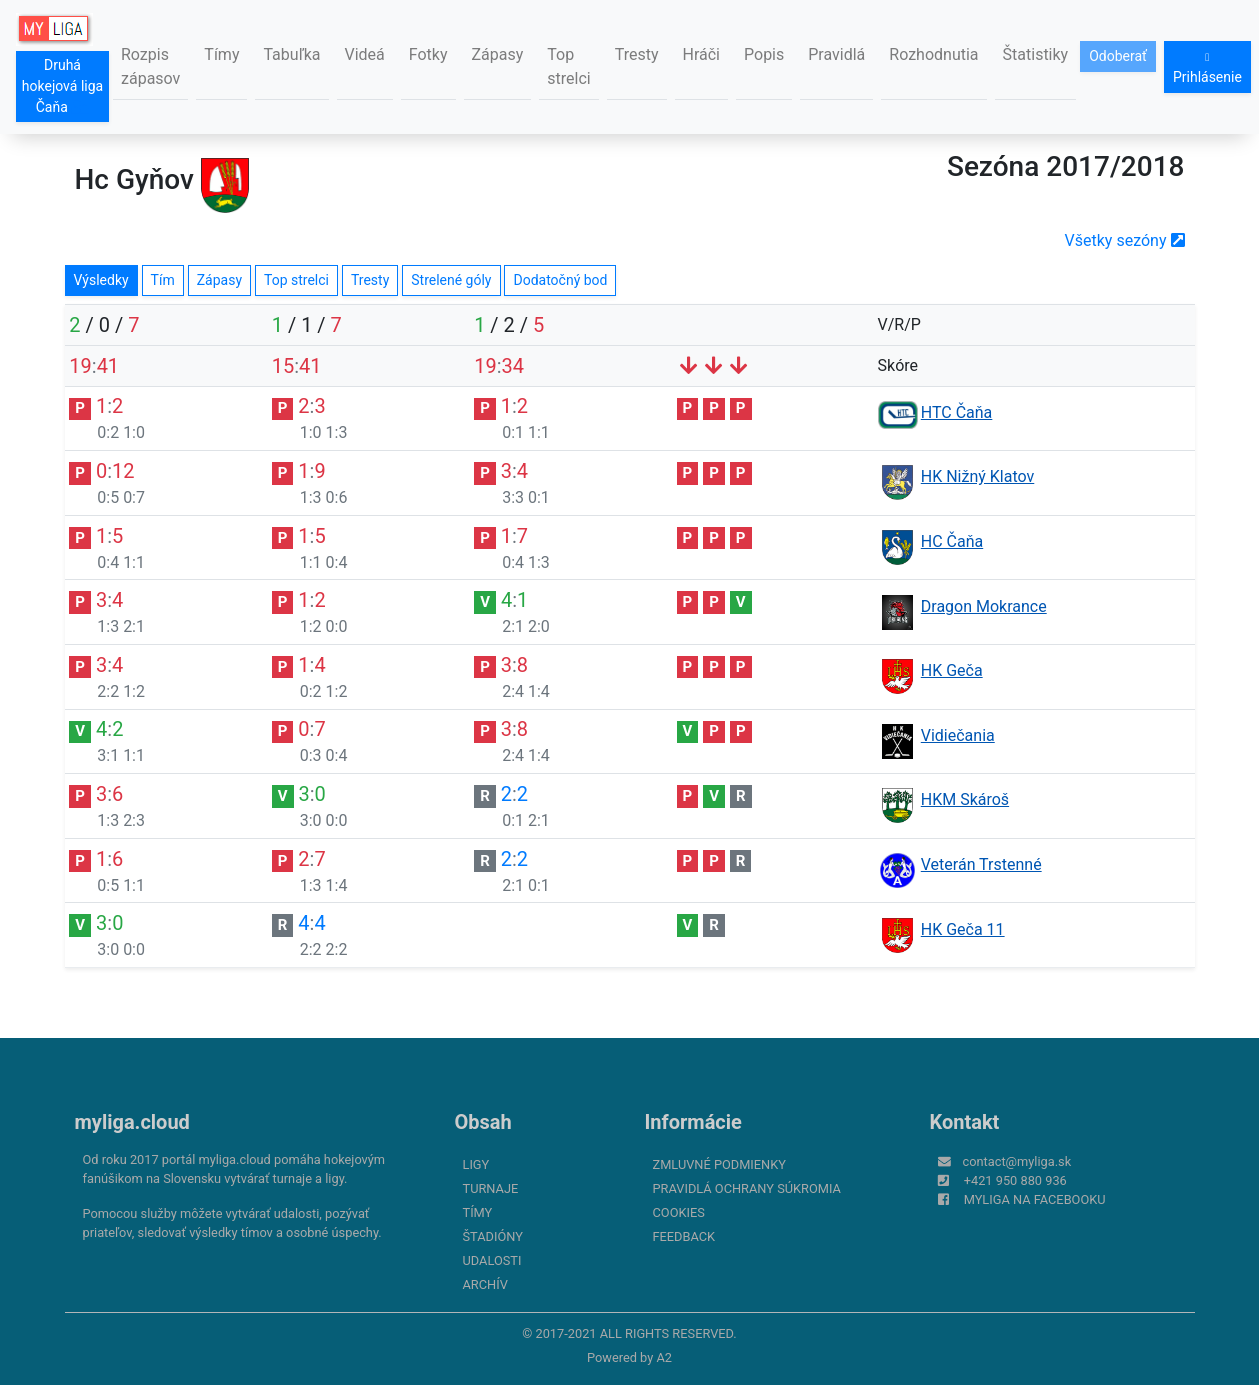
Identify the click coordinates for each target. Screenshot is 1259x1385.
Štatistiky (1036, 54)
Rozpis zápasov (150, 66)
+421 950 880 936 (1015, 1180)
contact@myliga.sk (1017, 1161)
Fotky (428, 54)
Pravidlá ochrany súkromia (747, 1188)
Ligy (476, 1164)
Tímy (221, 54)
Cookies (679, 1212)
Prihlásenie (1207, 68)
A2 (664, 1357)
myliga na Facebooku (1035, 1199)
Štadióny (493, 1236)
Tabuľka (291, 54)
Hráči (702, 54)
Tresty (637, 54)
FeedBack (684, 1236)
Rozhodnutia (933, 54)
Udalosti (492, 1260)
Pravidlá (836, 54)
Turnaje (491, 1188)
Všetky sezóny (1125, 240)
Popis (764, 54)
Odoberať (1118, 56)
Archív (485, 1284)
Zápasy (498, 54)
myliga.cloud (132, 1122)
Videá (365, 54)
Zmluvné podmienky (719, 1164)
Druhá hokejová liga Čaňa (62, 86)
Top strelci (568, 66)
